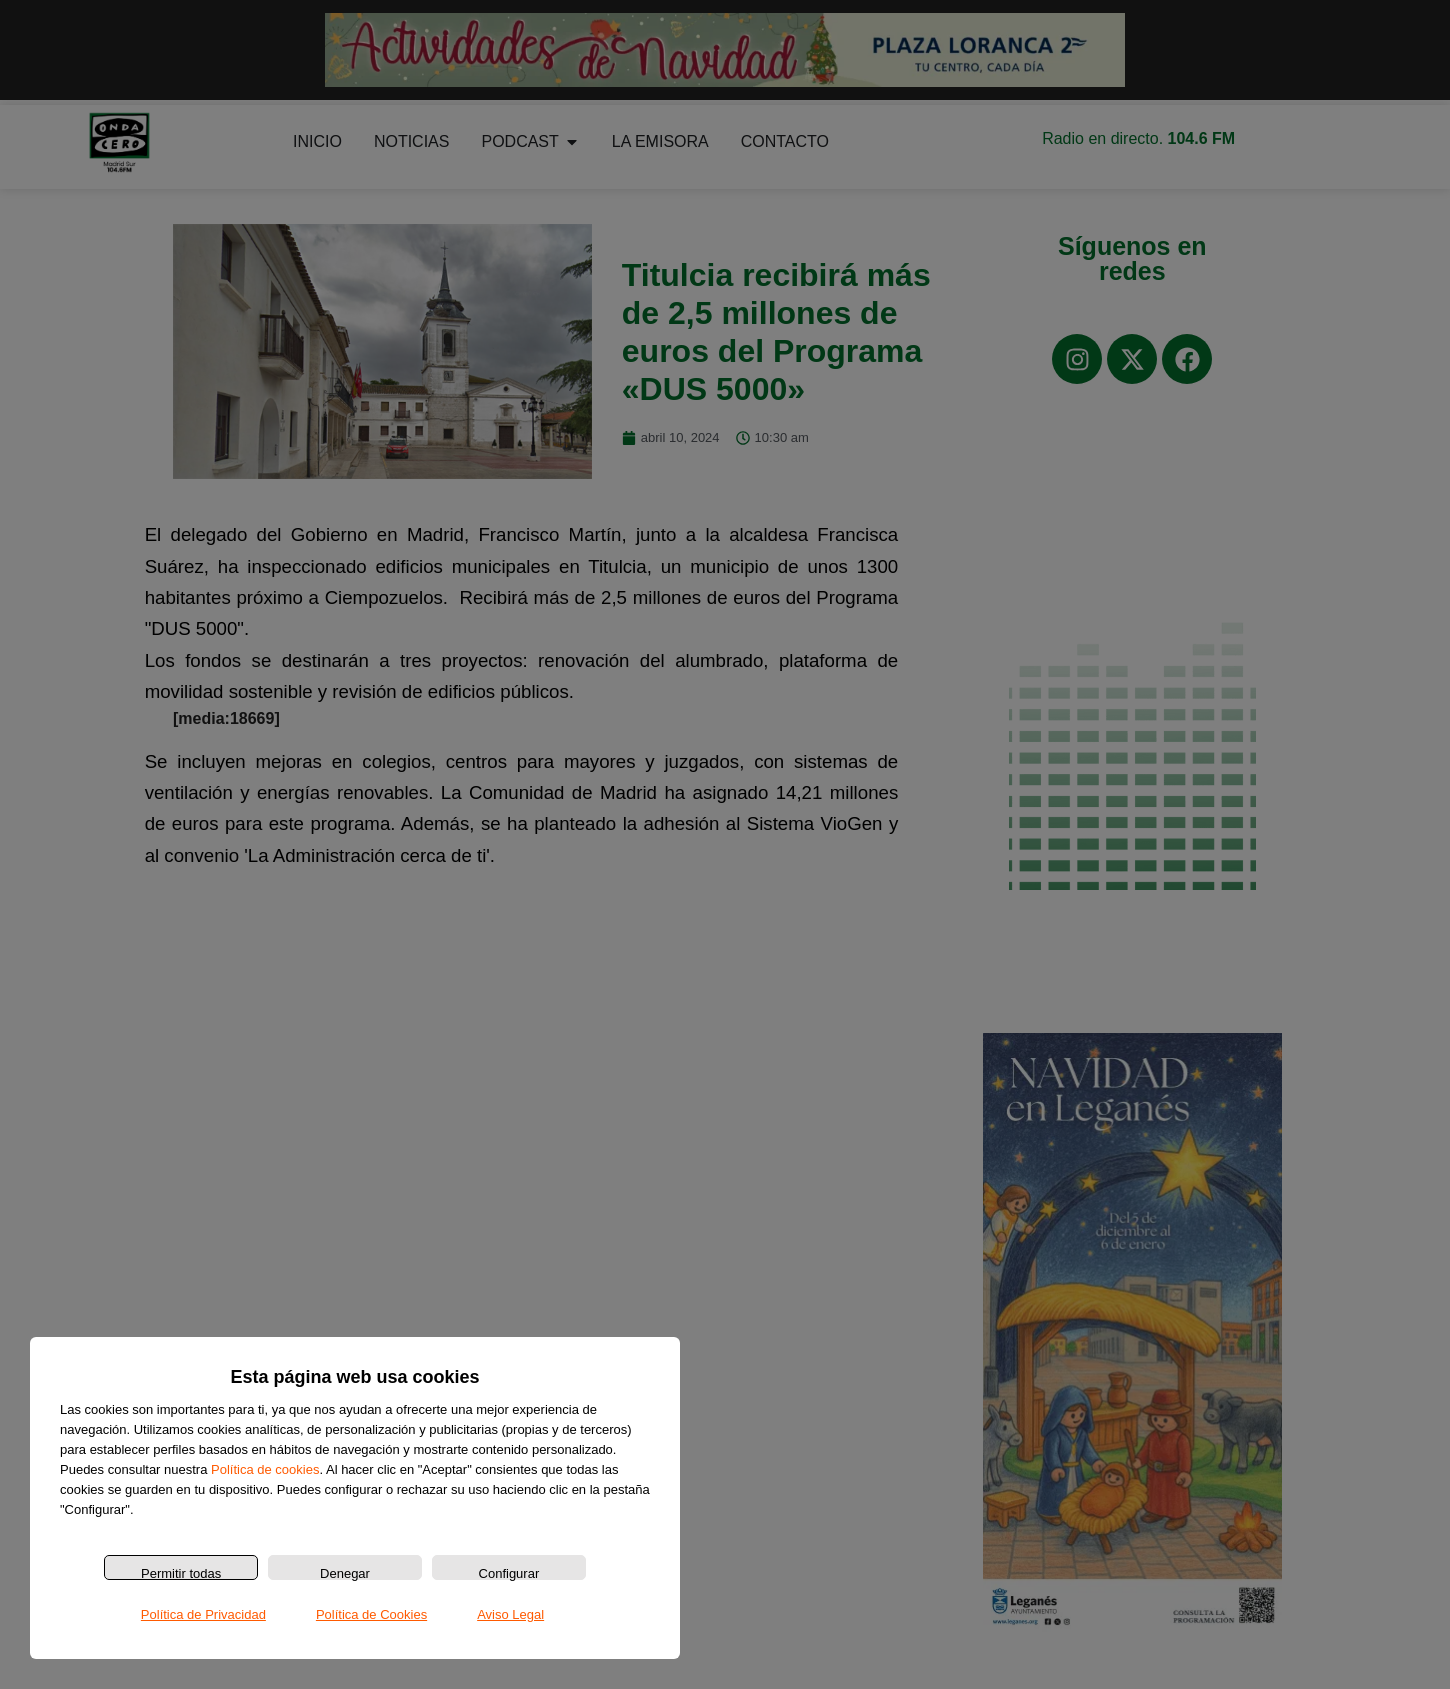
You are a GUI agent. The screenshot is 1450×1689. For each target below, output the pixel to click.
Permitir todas (181, 1573)
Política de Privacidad (203, 1614)
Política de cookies (265, 1469)
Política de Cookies (371, 1614)
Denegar (345, 1573)
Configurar (509, 1573)
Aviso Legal (510, 1614)
